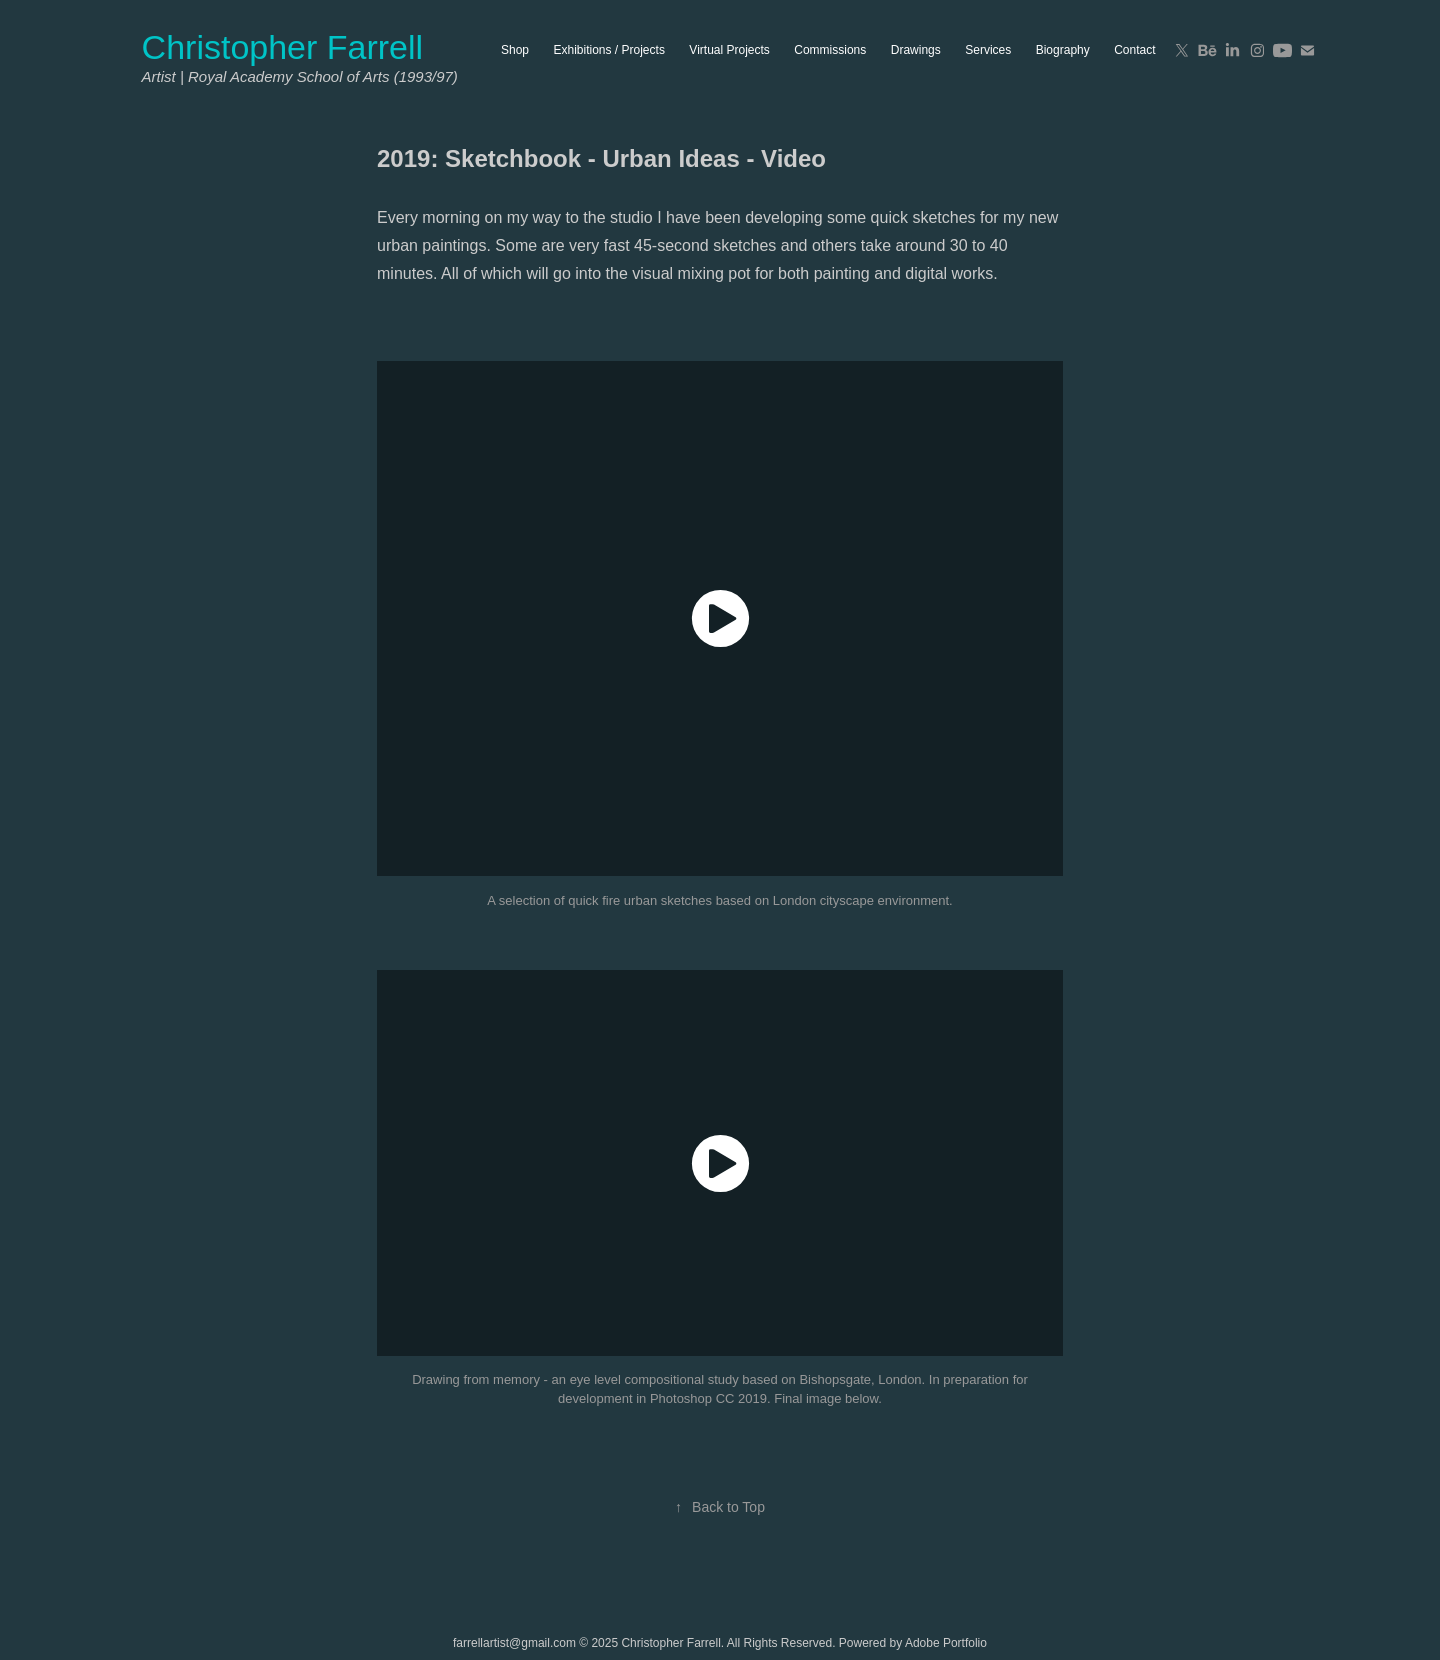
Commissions (830, 50)
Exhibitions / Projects (609, 50)
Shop (515, 50)
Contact (1134, 50)
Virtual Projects (729, 50)
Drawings (916, 50)
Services (988, 50)
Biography (1063, 50)
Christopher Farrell (283, 47)
